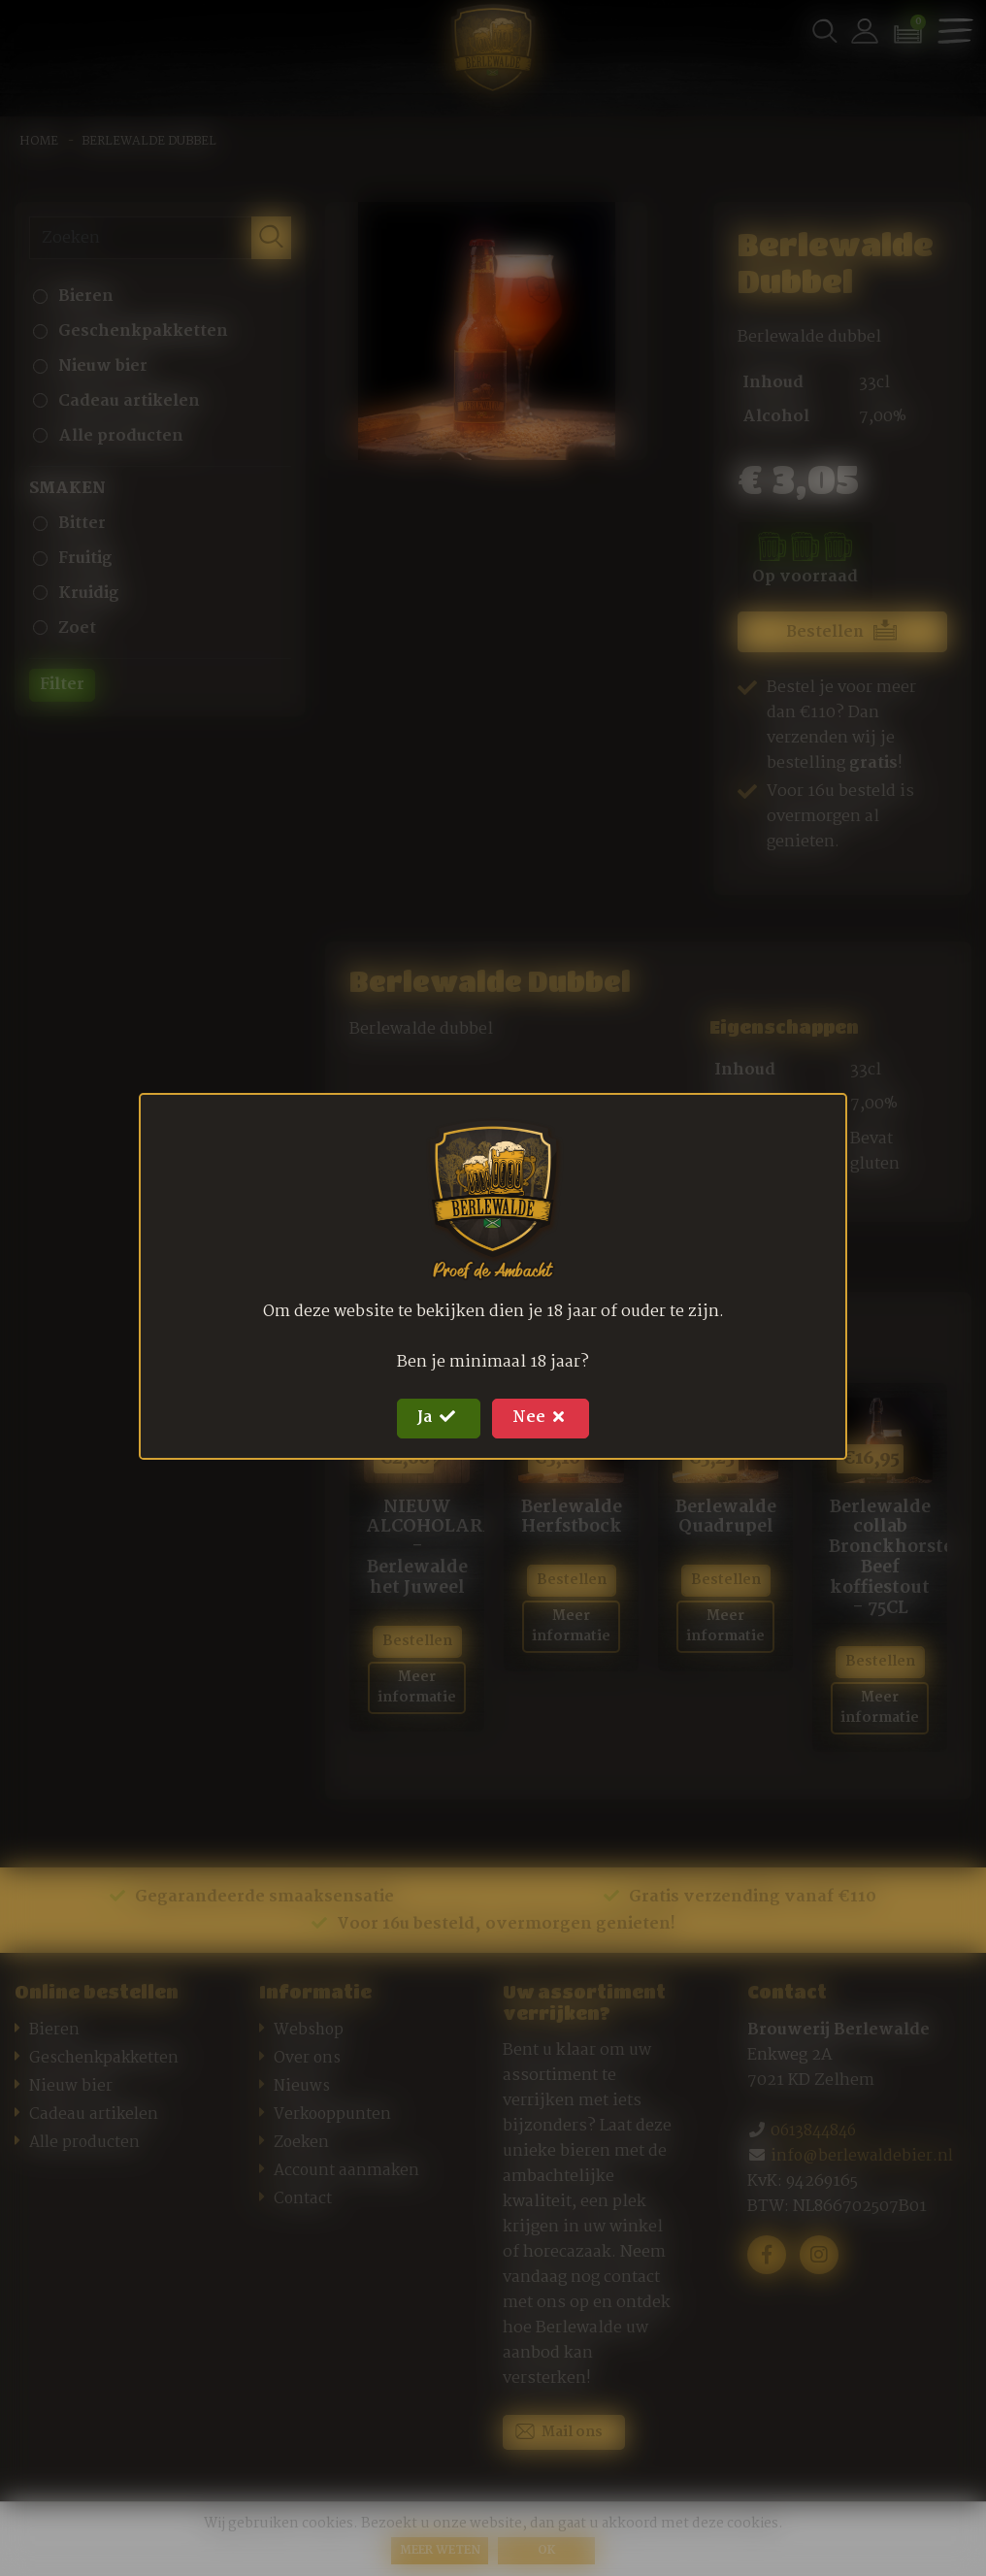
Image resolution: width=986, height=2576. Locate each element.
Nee (546, 1417)
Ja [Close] (434, 1417)
